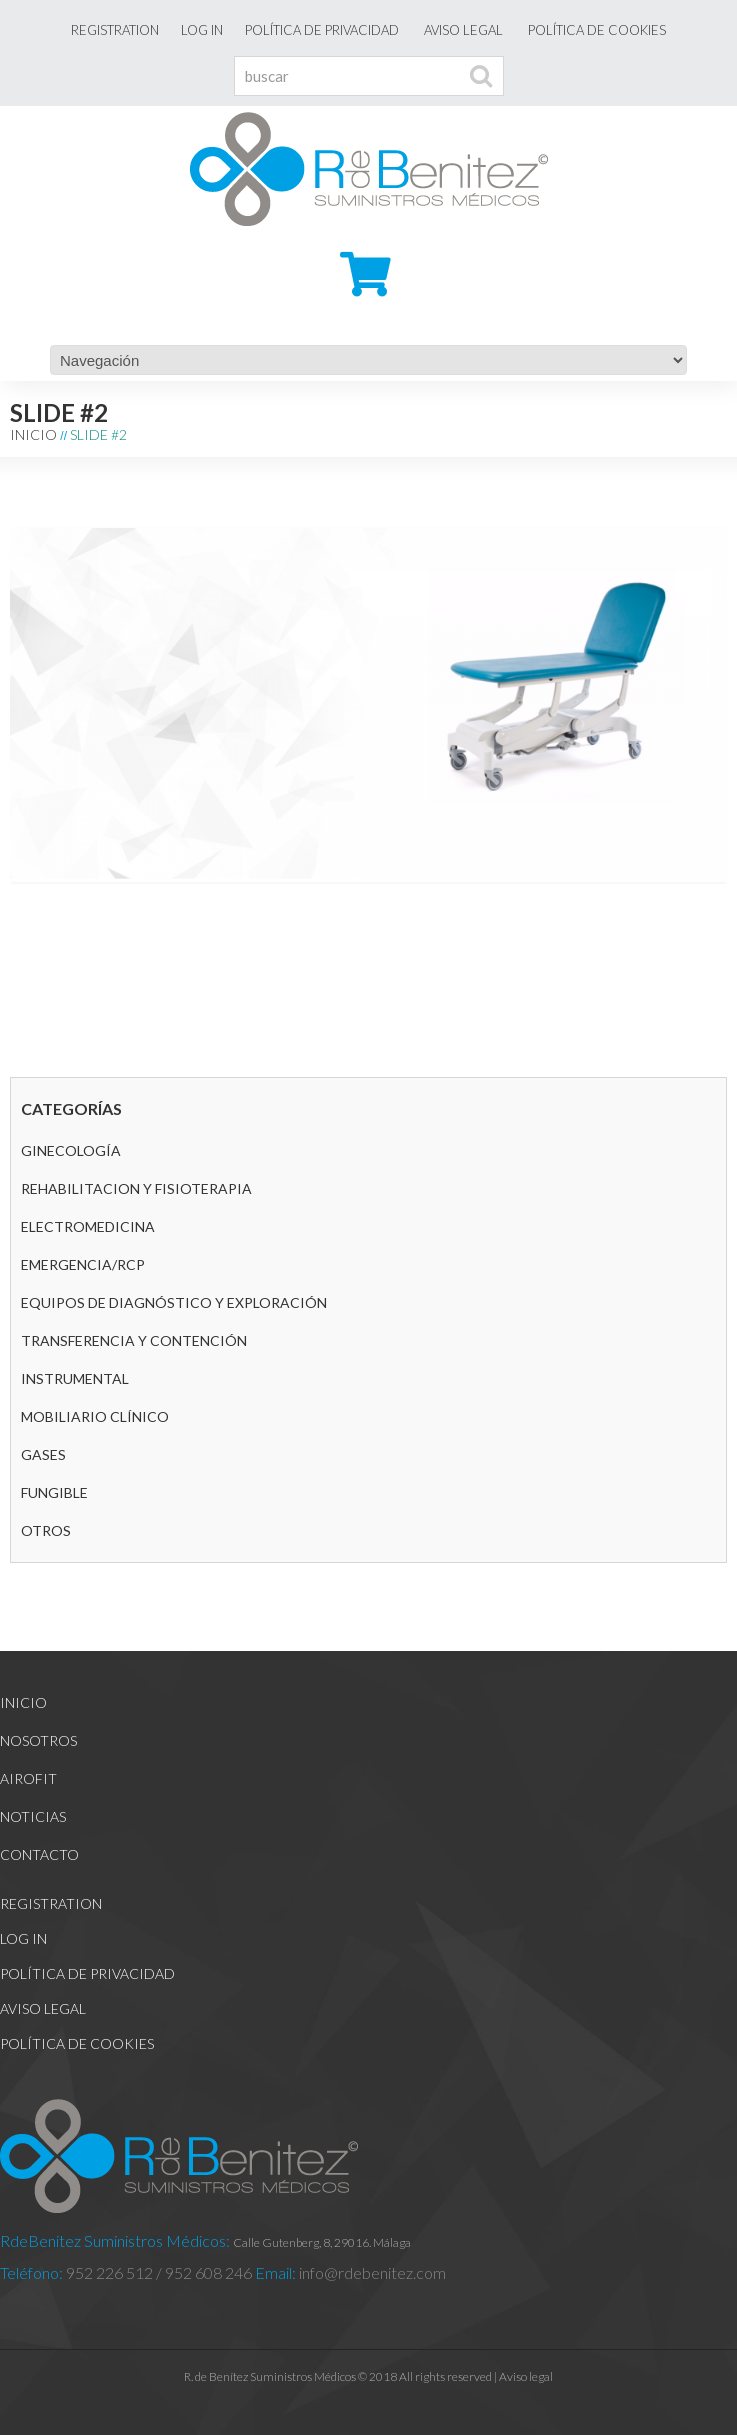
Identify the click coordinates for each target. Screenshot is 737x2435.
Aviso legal (463, 30)
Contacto (39, 1854)
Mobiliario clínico (95, 1416)
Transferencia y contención (134, 1340)
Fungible (54, 1492)
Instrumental (75, 1378)
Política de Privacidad (322, 30)
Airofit (28, 1778)
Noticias (33, 1816)
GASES (43, 1454)
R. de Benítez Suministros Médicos (270, 2376)
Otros (46, 1530)
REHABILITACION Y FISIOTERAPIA (136, 1188)
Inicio (33, 434)
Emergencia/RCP (83, 1264)
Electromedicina (88, 1226)
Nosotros (38, 1740)
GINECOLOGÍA (71, 1150)
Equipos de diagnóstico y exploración (174, 1302)
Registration (115, 30)
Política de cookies (597, 30)
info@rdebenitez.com (371, 2272)
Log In (202, 30)
